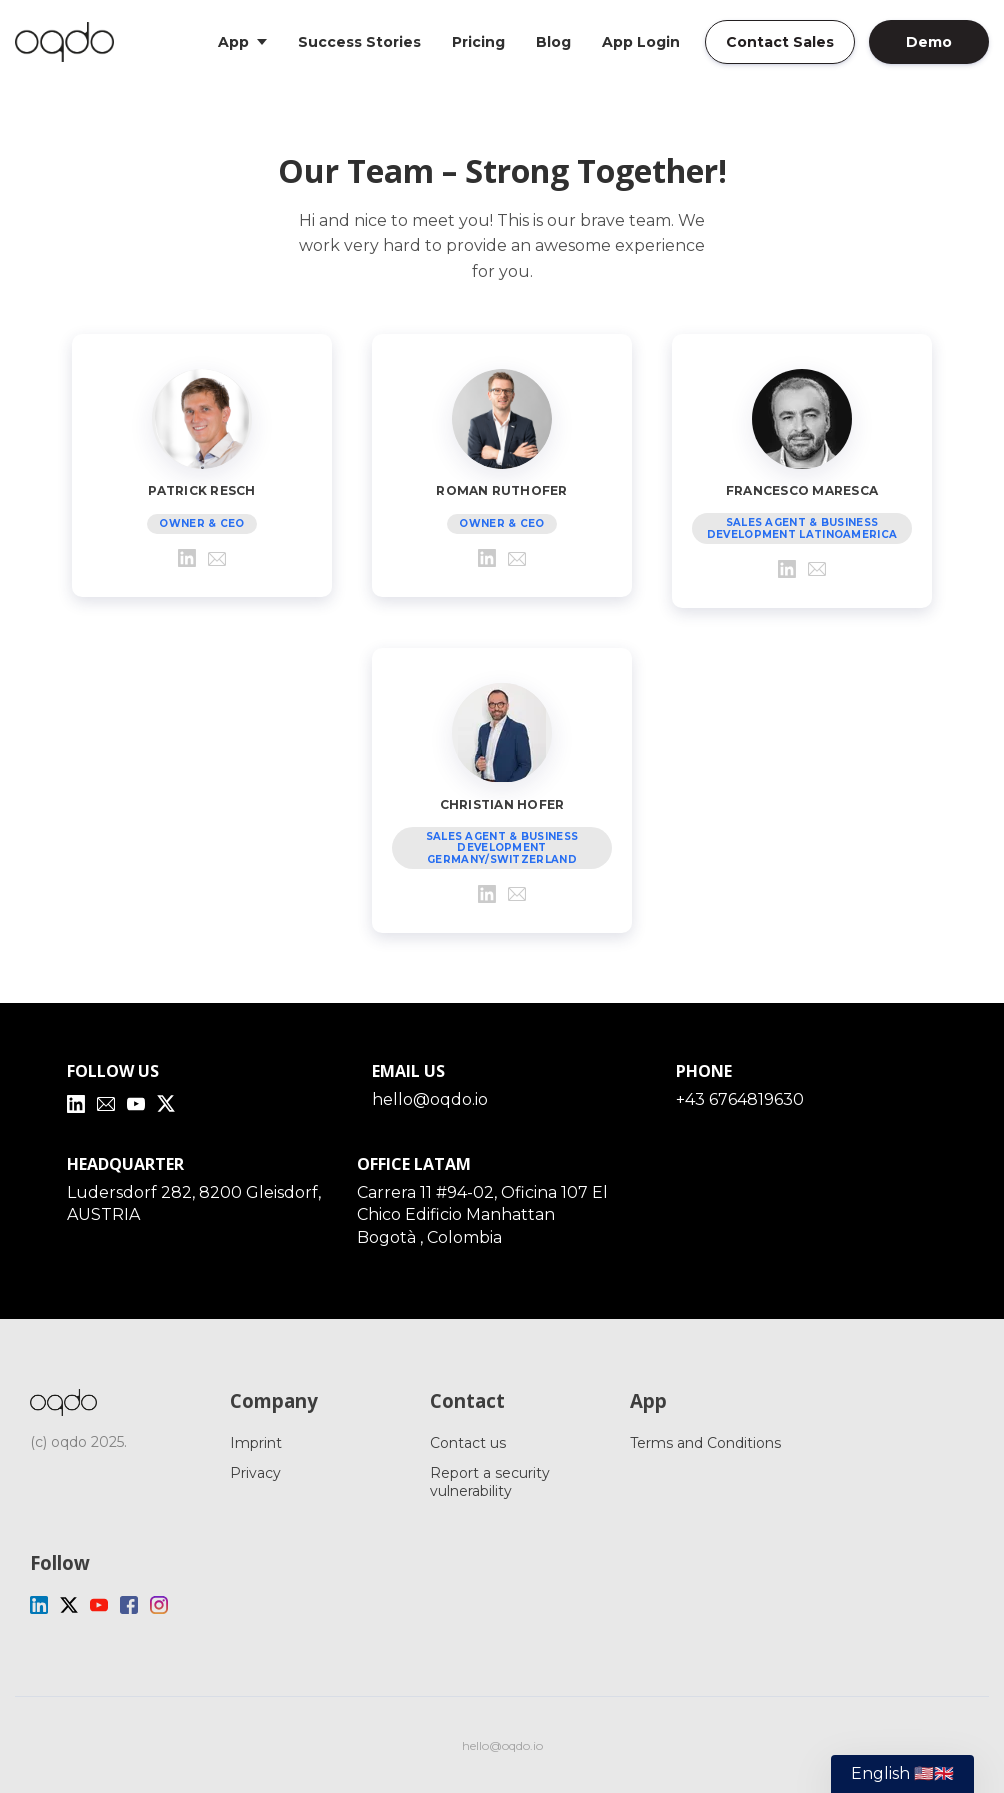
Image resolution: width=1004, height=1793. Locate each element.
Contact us (468, 1443)
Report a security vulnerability (490, 1482)
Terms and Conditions (705, 1443)
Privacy (255, 1473)
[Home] (69, 42)
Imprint (256, 1443)
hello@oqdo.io (430, 1099)
